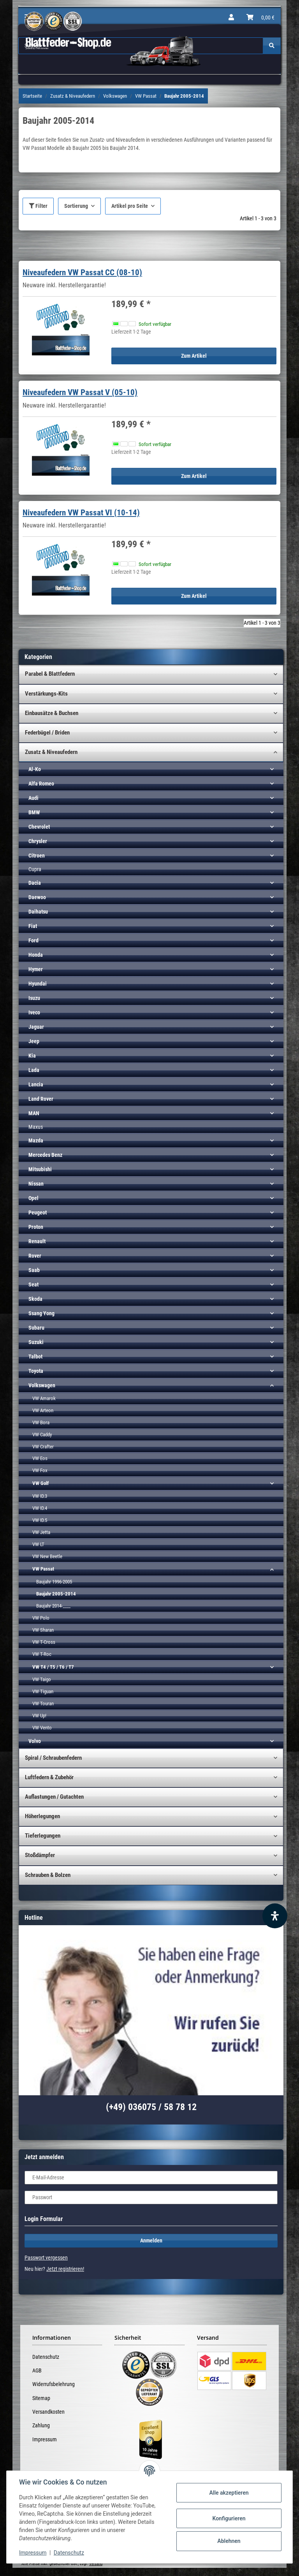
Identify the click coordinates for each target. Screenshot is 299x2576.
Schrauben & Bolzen (47, 1874)
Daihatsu (38, 911)
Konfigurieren (228, 2518)
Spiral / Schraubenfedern (53, 1757)
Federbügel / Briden (47, 732)
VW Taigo (41, 1679)
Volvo (34, 1741)
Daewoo (37, 897)
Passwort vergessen (46, 2257)
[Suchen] (272, 45)
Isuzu (34, 998)
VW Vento (42, 1728)
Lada (33, 1070)
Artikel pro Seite (129, 206)
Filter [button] (38, 206)
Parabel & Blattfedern (50, 673)
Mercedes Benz (45, 1155)
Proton (35, 1227)
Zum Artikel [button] (194, 356)
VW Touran (43, 1703)
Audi (33, 798)
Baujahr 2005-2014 (56, 1594)
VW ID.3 (39, 1496)
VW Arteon (42, 1410)
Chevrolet (39, 827)
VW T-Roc (41, 1654)
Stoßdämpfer (40, 1855)
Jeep (33, 1041)
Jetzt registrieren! (65, 2269)
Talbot (35, 1356)
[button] (231, 17)
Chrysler (37, 841)
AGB (37, 2370)
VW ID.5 (39, 1520)
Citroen (36, 855)
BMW (34, 812)
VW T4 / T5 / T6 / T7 (53, 1667)
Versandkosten (48, 2412)
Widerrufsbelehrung (53, 2384)
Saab (34, 1270)
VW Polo (40, 1618)
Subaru (36, 1328)
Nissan (36, 1184)
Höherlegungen (42, 1816)
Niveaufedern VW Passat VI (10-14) (81, 512)
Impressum (44, 2439)
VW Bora (40, 1422)
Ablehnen (228, 2541)
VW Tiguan (42, 1691)
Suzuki (36, 1342)
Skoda (35, 1299)
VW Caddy (42, 1434)
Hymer (35, 969)
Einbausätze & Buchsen (51, 713)
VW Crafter (43, 1447)
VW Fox (39, 1470)
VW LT (38, 1544)
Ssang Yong (41, 1313)
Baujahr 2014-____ (53, 1606)
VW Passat (43, 1569)
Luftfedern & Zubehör (49, 1777)
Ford (33, 940)
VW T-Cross (43, 1642)
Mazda (35, 1140)
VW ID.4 (39, 1508)
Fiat (32, 926)
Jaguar (36, 1027)
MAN (33, 1113)
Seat (33, 1284)
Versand (95, 2563)
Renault (37, 1241)
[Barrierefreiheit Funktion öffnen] (274, 1915)
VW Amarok (44, 1398)
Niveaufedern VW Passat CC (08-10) (82, 272)
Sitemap (41, 2398)
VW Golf (40, 1483)
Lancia (35, 1084)
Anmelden (151, 2240)
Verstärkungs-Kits (46, 693)
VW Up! (39, 1716)
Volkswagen (41, 1385)
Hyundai (37, 983)
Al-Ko (34, 769)
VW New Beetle (47, 1556)
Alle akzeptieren (228, 2493)
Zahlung (41, 2425)
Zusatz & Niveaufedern (51, 752)
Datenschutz (45, 2357)
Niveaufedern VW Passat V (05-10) (80, 392)
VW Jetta (41, 1532)
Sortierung (76, 206)
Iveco (34, 1012)
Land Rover (40, 1099)
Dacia (34, 883)
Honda (35, 955)
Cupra (34, 869)
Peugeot (37, 1212)
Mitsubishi (40, 1169)
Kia (32, 1056)
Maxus (35, 1127)
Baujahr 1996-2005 (54, 1582)
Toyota (35, 1371)
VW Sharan (43, 1630)
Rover (34, 1256)
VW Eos (39, 1458)
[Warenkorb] (260, 17)
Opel (33, 1198)
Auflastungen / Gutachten (54, 1796)
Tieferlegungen (42, 1835)
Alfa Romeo (41, 783)
